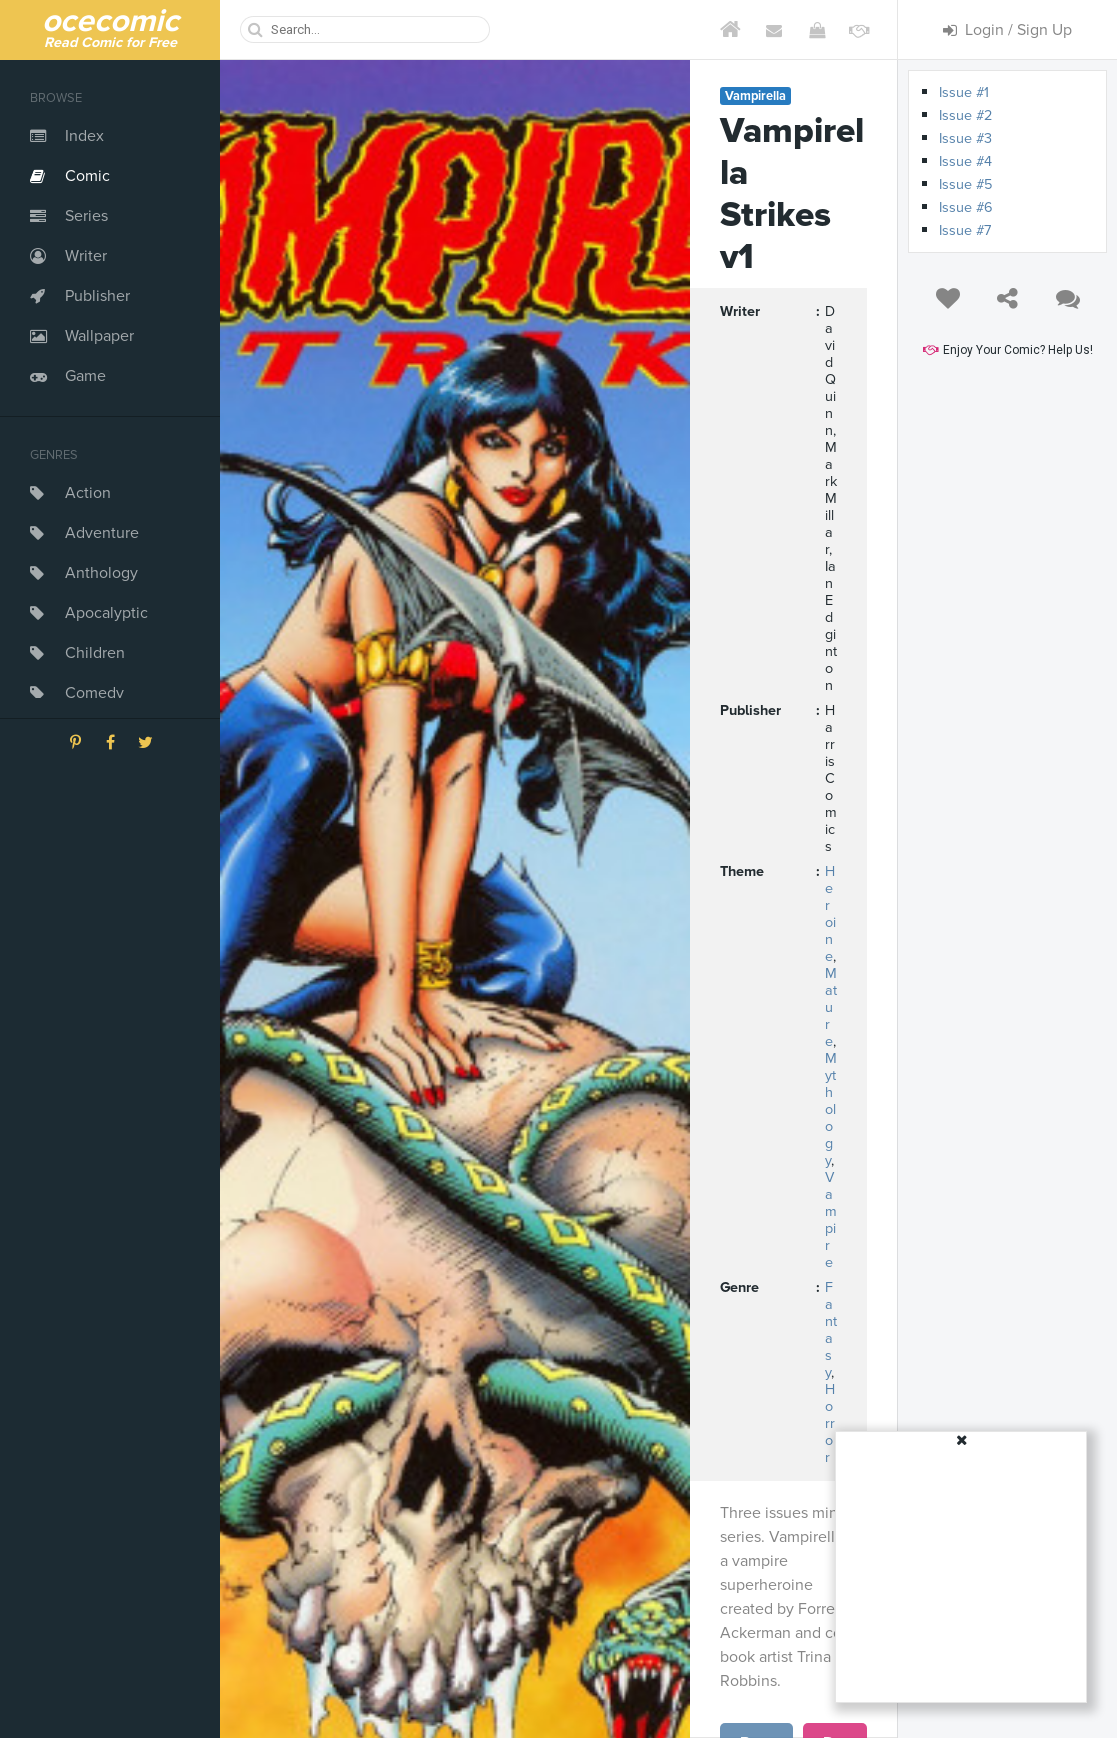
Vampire (831, 1220)
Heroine (830, 914)
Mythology (831, 1109)
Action (88, 493)
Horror (830, 1423)
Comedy (94, 693)
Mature (831, 1007)
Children (95, 653)
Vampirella (755, 96)
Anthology (101, 573)
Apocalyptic (106, 613)
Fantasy (831, 1330)
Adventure (102, 533)
